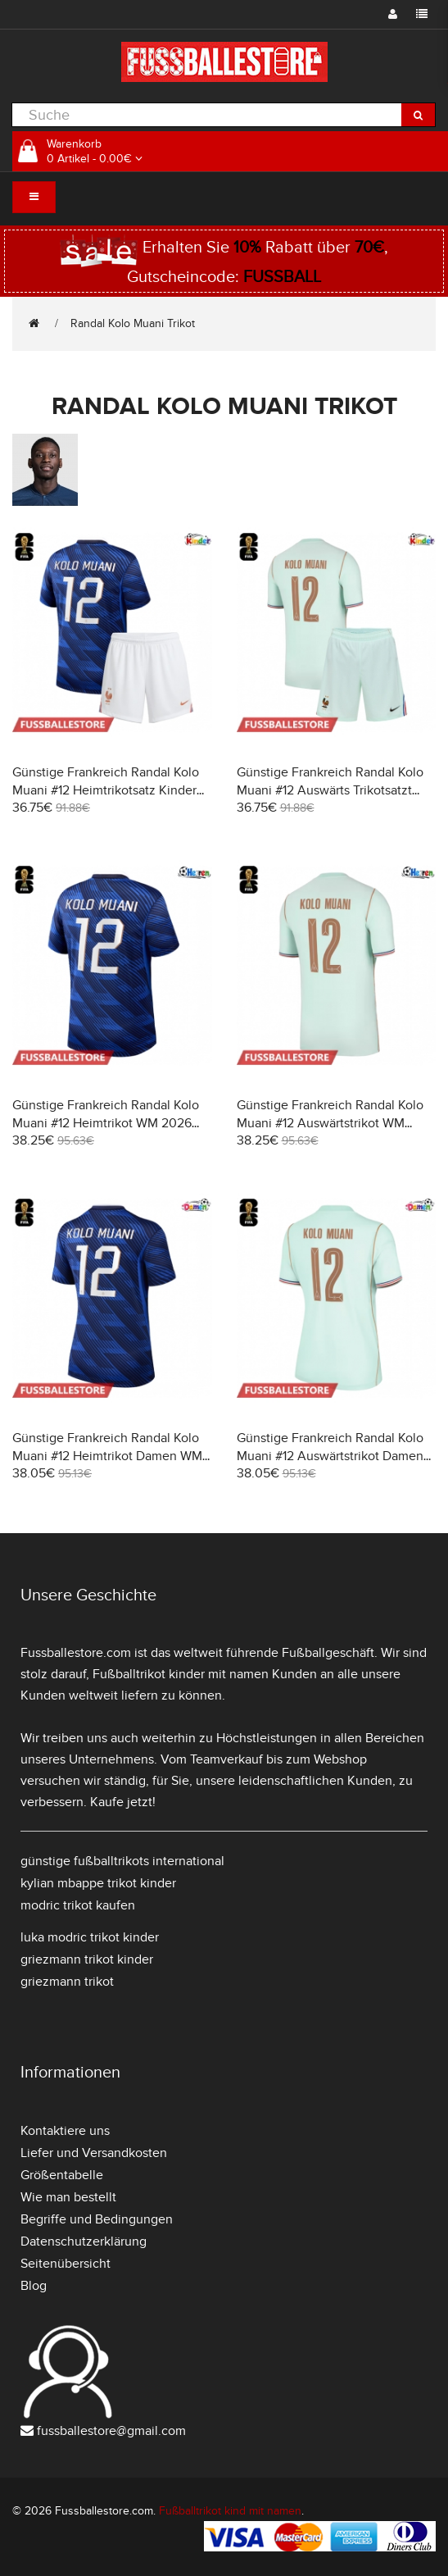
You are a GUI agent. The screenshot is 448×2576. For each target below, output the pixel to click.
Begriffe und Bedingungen (96, 2219)
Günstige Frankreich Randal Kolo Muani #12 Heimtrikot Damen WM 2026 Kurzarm (107, 1456)
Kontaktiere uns (65, 2131)
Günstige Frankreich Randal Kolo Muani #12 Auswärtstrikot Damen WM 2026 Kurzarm (330, 1456)
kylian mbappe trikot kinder (98, 1883)
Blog (33, 2286)
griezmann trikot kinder (86, 1959)
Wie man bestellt (68, 2197)
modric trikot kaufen (77, 1905)
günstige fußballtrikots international (122, 1861)
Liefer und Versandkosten (93, 2153)
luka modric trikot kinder (89, 1937)
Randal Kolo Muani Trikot (132, 323)
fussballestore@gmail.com (111, 2431)
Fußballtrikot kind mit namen (230, 2511)
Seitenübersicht (65, 2263)
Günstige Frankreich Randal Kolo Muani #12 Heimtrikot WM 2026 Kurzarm (105, 1123)
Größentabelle (61, 2175)
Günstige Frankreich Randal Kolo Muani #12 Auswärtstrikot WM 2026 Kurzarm (330, 1123)
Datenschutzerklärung (83, 2241)
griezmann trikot (67, 1981)
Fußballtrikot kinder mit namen (181, 1674)
